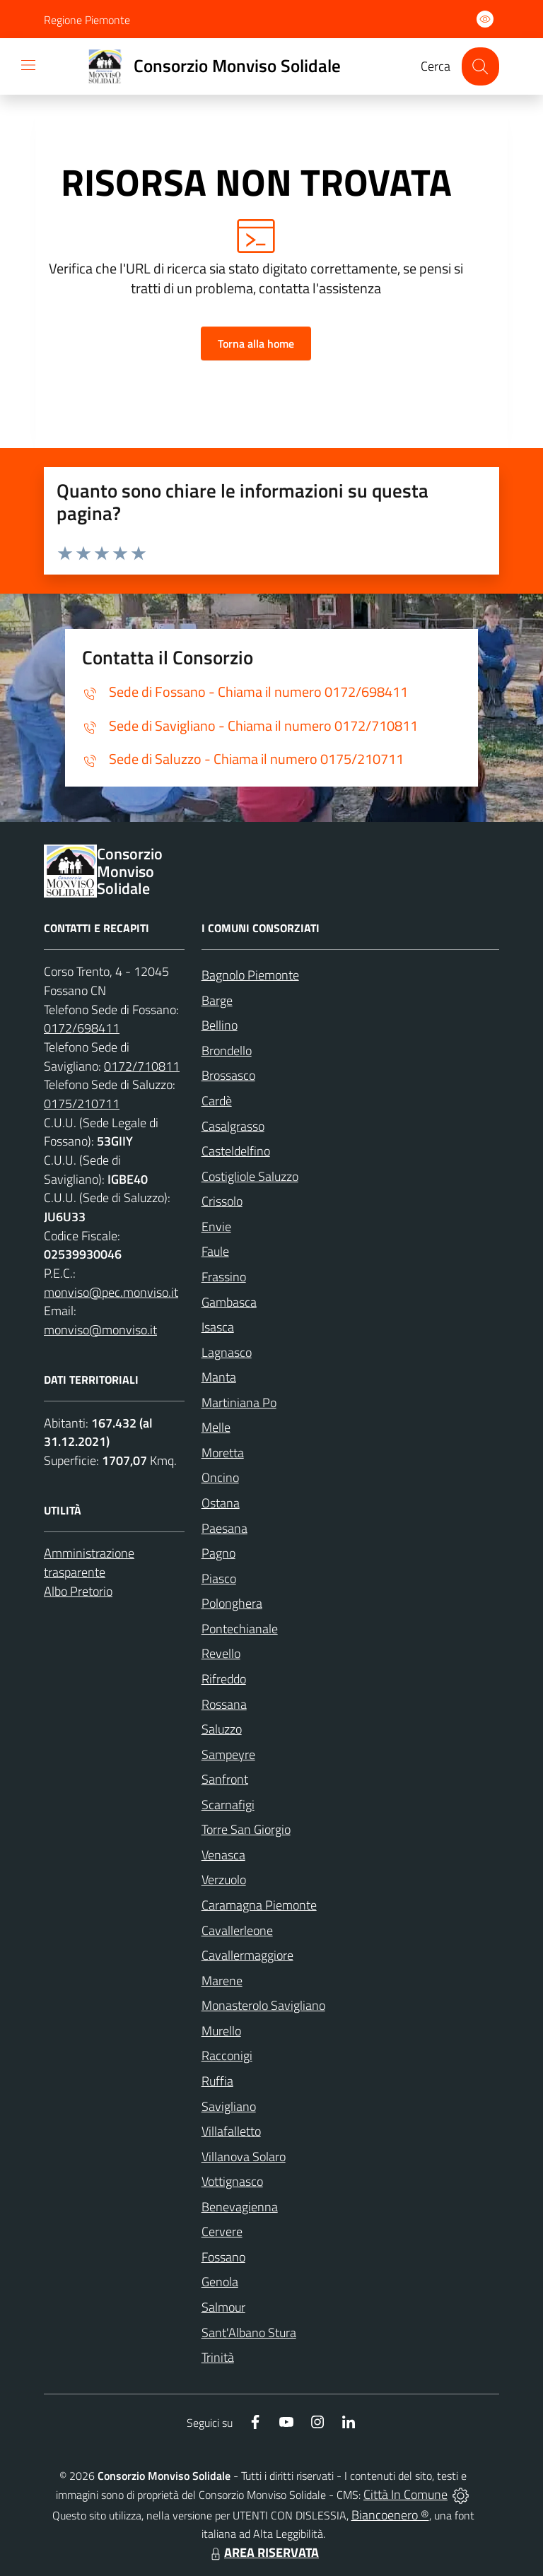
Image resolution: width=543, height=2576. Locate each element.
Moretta (223, 1452)
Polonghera (232, 1603)
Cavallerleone (237, 1930)
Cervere (222, 2231)
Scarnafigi (228, 1804)
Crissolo (222, 1201)
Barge (217, 1000)
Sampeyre (228, 1754)
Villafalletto (231, 2131)
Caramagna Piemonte (259, 1905)
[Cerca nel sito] (480, 66)
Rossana (224, 1704)
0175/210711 (81, 1103)
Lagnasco (227, 1352)
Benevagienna (240, 2206)
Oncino (220, 1477)
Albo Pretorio (78, 1591)
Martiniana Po (239, 1402)
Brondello (227, 1050)
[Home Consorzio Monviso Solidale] (208, 66)
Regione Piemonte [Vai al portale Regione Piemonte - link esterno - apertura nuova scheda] (87, 19)
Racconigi (227, 2055)
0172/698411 (81, 1027)
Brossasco (228, 1075)
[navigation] (28, 65)
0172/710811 (142, 1066)
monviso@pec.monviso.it (111, 1292)
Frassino (224, 1276)
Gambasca (229, 1302)
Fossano (223, 2256)
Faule (215, 1251)
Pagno (218, 1553)
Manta (219, 1377)
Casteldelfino (236, 1150)
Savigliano (229, 2106)
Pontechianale (240, 1628)
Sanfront (225, 1779)
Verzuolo (224, 1879)
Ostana (221, 1502)
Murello (221, 2030)
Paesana (224, 1528)
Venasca (223, 1854)
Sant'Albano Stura (249, 2332)
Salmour (223, 2307)
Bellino (220, 1025)
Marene (222, 1980)
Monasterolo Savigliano (263, 2005)
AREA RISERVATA (263, 2552)
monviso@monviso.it (100, 1329)
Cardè (217, 1100)
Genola (220, 2281)
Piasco (219, 1578)
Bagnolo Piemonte (250, 974)
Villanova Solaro (244, 2156)
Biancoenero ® (390, 2514)
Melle (216, 1427)
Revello (221, 1653)
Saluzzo (222, 1729)
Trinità (218, 2357)
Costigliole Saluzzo (250, 1176)
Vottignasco (232, 2181)
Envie (216, 1226)
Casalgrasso (233, 1126)
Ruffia (217, 2080)
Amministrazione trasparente (89, 1562)
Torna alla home (256, 343)
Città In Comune (405, 2494)
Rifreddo (224, 1678)
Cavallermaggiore (247, 1955)
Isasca (218, 1326)
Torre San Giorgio (246, 1829)
